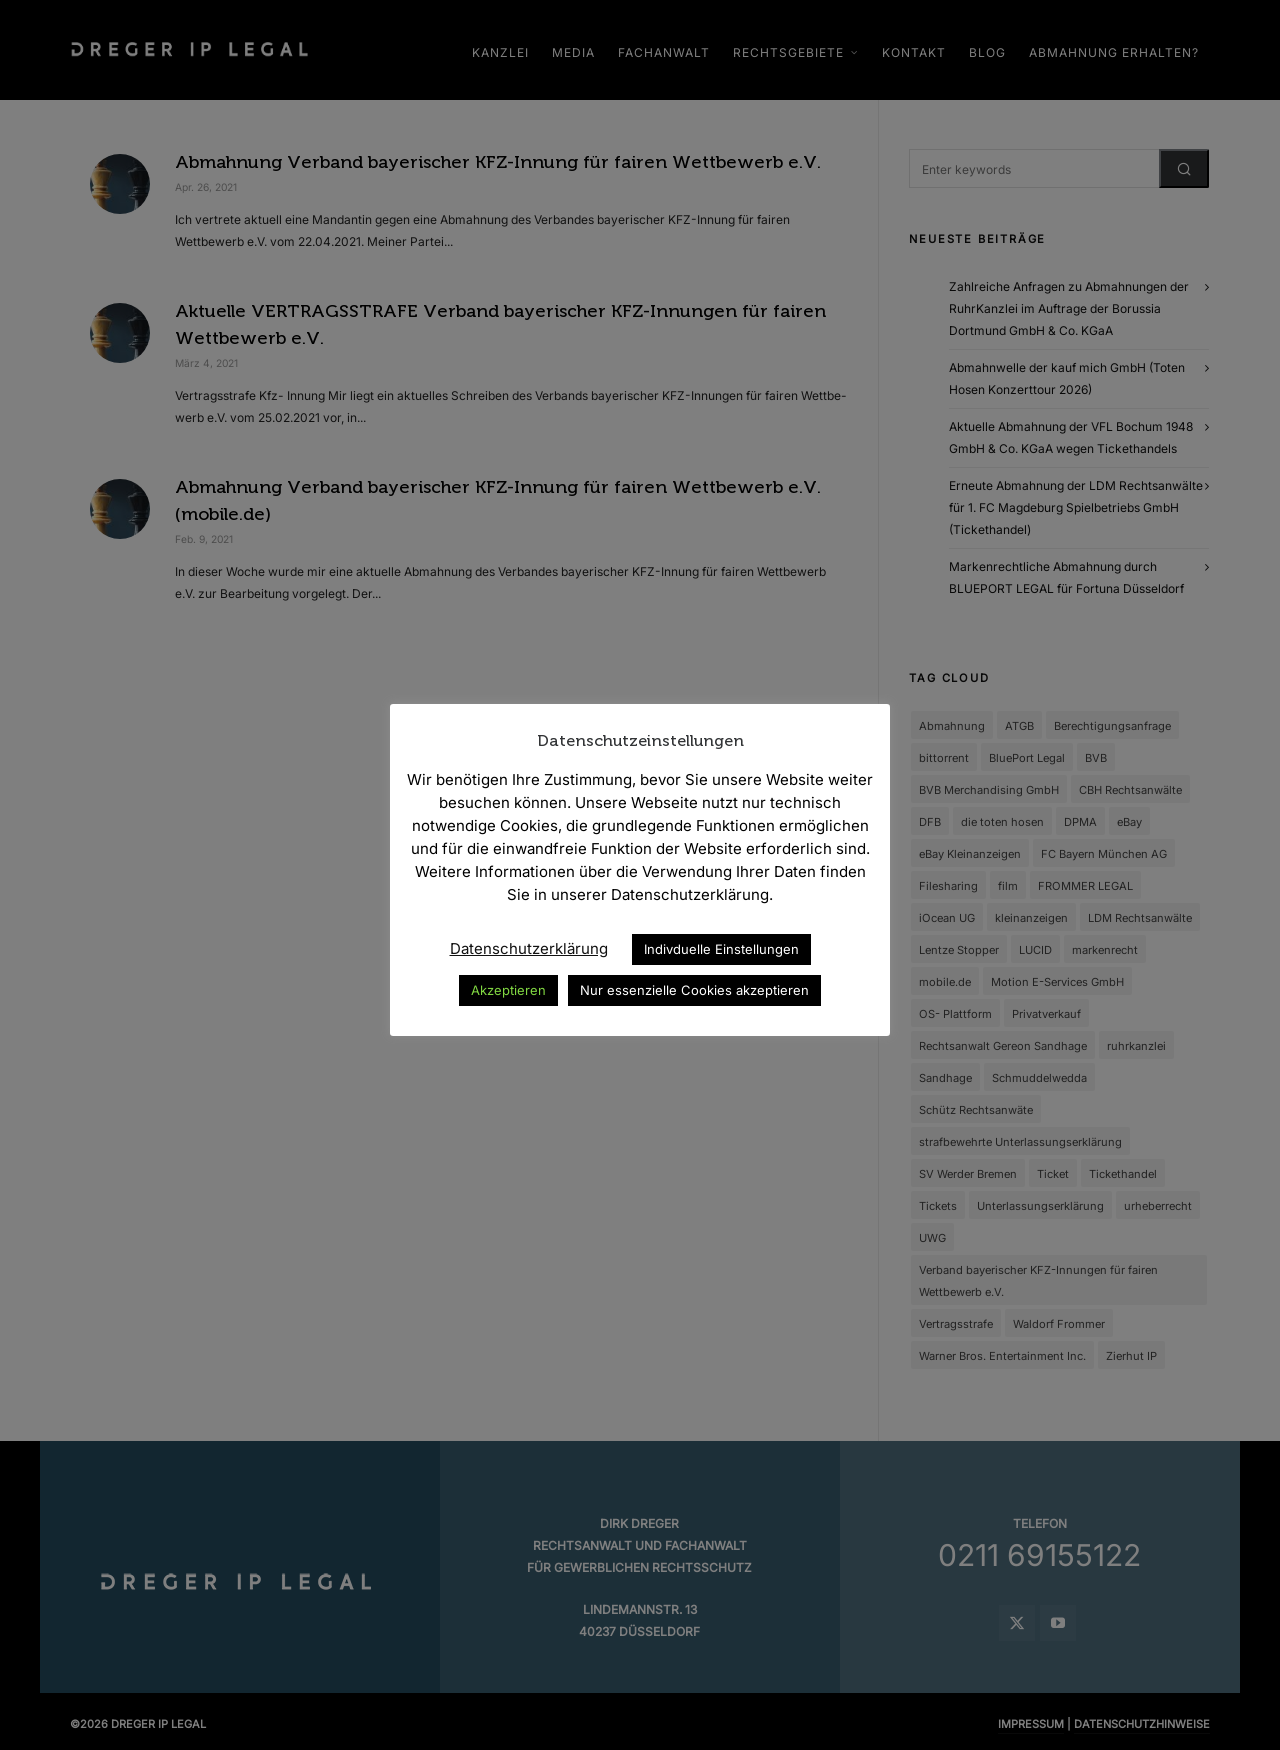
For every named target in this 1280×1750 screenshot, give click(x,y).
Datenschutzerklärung (529, 948)
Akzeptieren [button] (508, 990)
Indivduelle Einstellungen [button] (721, 949)
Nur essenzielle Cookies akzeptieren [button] (694, 990)
